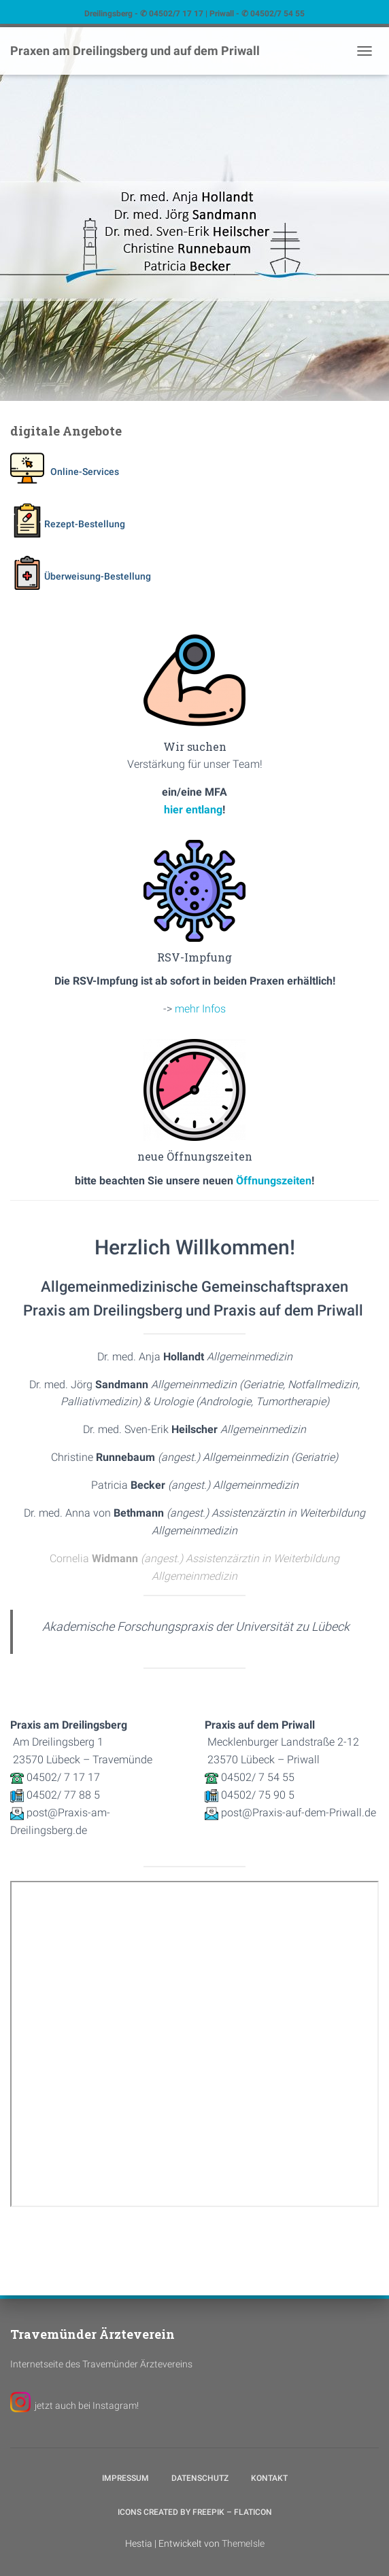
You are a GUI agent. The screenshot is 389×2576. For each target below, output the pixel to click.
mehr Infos (200, 1008)
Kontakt (269, 2478)
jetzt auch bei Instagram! (87, 2405)
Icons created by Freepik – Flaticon (195, 2512)
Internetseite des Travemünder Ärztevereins (101, 2364)
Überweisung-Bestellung (80, 576)
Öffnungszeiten (273, 1180)
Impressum (125, 2478)
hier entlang (193, 809)
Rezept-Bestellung (67, 523)
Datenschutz (200, 2478)
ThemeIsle (243, 2543)
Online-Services (64, 471)
